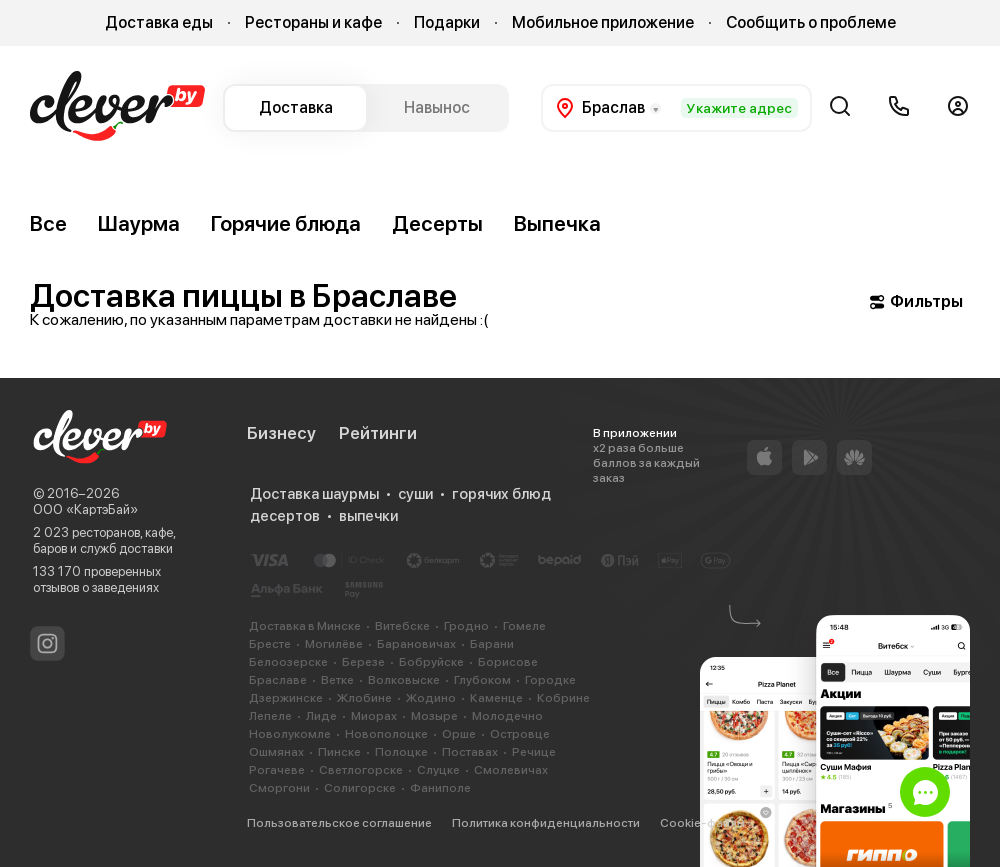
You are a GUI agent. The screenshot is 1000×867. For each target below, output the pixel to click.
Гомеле (524, 626)
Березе (363, 662)
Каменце (496, 698)
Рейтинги (378, 433)
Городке (550, 680)
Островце (520, 734)
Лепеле (270, 716)
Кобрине (563, 698)
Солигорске (360, 788)
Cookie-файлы (702, 823)
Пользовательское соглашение (339, 823)
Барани (492, 644)
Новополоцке (386, 734)
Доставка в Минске (305, 626)
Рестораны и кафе (313, 22)
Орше (459, 734)
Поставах (470, 752)
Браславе (278, 680)
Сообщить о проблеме (811, 22)
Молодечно (507, 716)
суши (415, 494)
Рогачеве (277, 770)
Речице (534, 752)
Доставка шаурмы (314, 494)
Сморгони (279, 788)
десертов (285, 516)
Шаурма (139, 223)
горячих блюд (501, 494)
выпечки (368, 516)
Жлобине (364, 698)
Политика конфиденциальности (546, 823)
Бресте (270, 644)
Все (48, 223)
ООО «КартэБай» (85, 509)
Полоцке (401, 752)
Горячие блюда (286, 223)
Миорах (374, 716)
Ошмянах (276, 752)
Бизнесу (281, 433)
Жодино (431, 698)
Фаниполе (440, 788)
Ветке (337, 680)
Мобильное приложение (603, 22)
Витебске (402, 626)
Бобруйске (431, 662)
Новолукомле (290, 734)
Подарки (447, 22)
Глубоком (482, 680)
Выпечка (557, 223)
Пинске (339, 752)
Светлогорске (361, 770)
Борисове (508, 662)
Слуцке (438, 770)
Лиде (321, 716)
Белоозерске (288, 662)
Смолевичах (511, 770)
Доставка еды (159, 22)
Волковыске (404, 680)
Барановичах (416, 644)
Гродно (466, 626)
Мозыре (434, 716)
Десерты (437, 223)
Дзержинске (286, 698)
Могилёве (334, 644)
